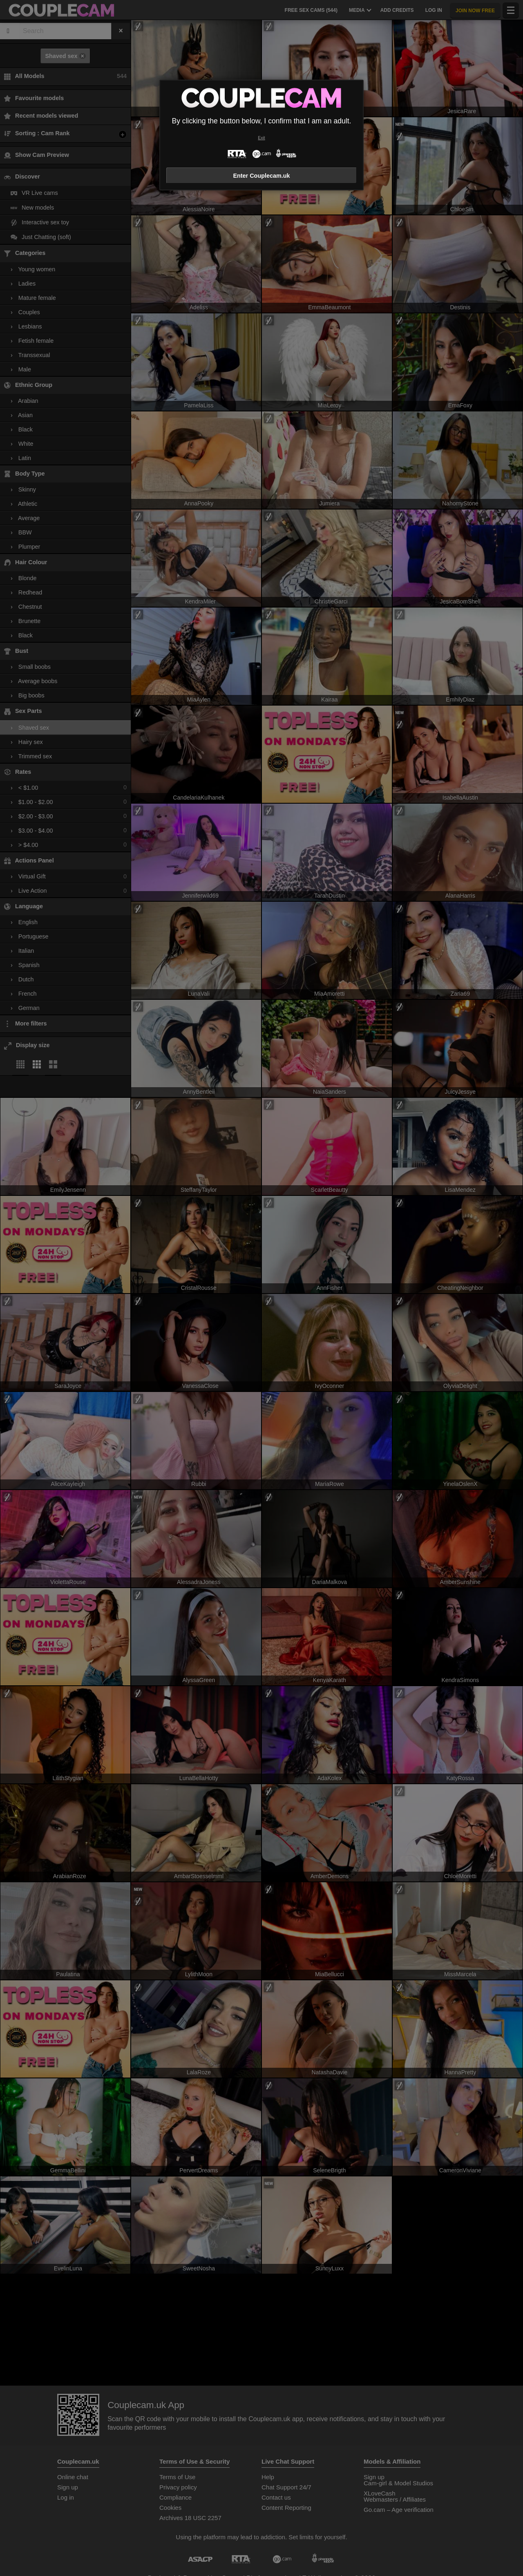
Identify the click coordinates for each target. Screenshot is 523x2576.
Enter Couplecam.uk (261, 175)
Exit (261, 138)
